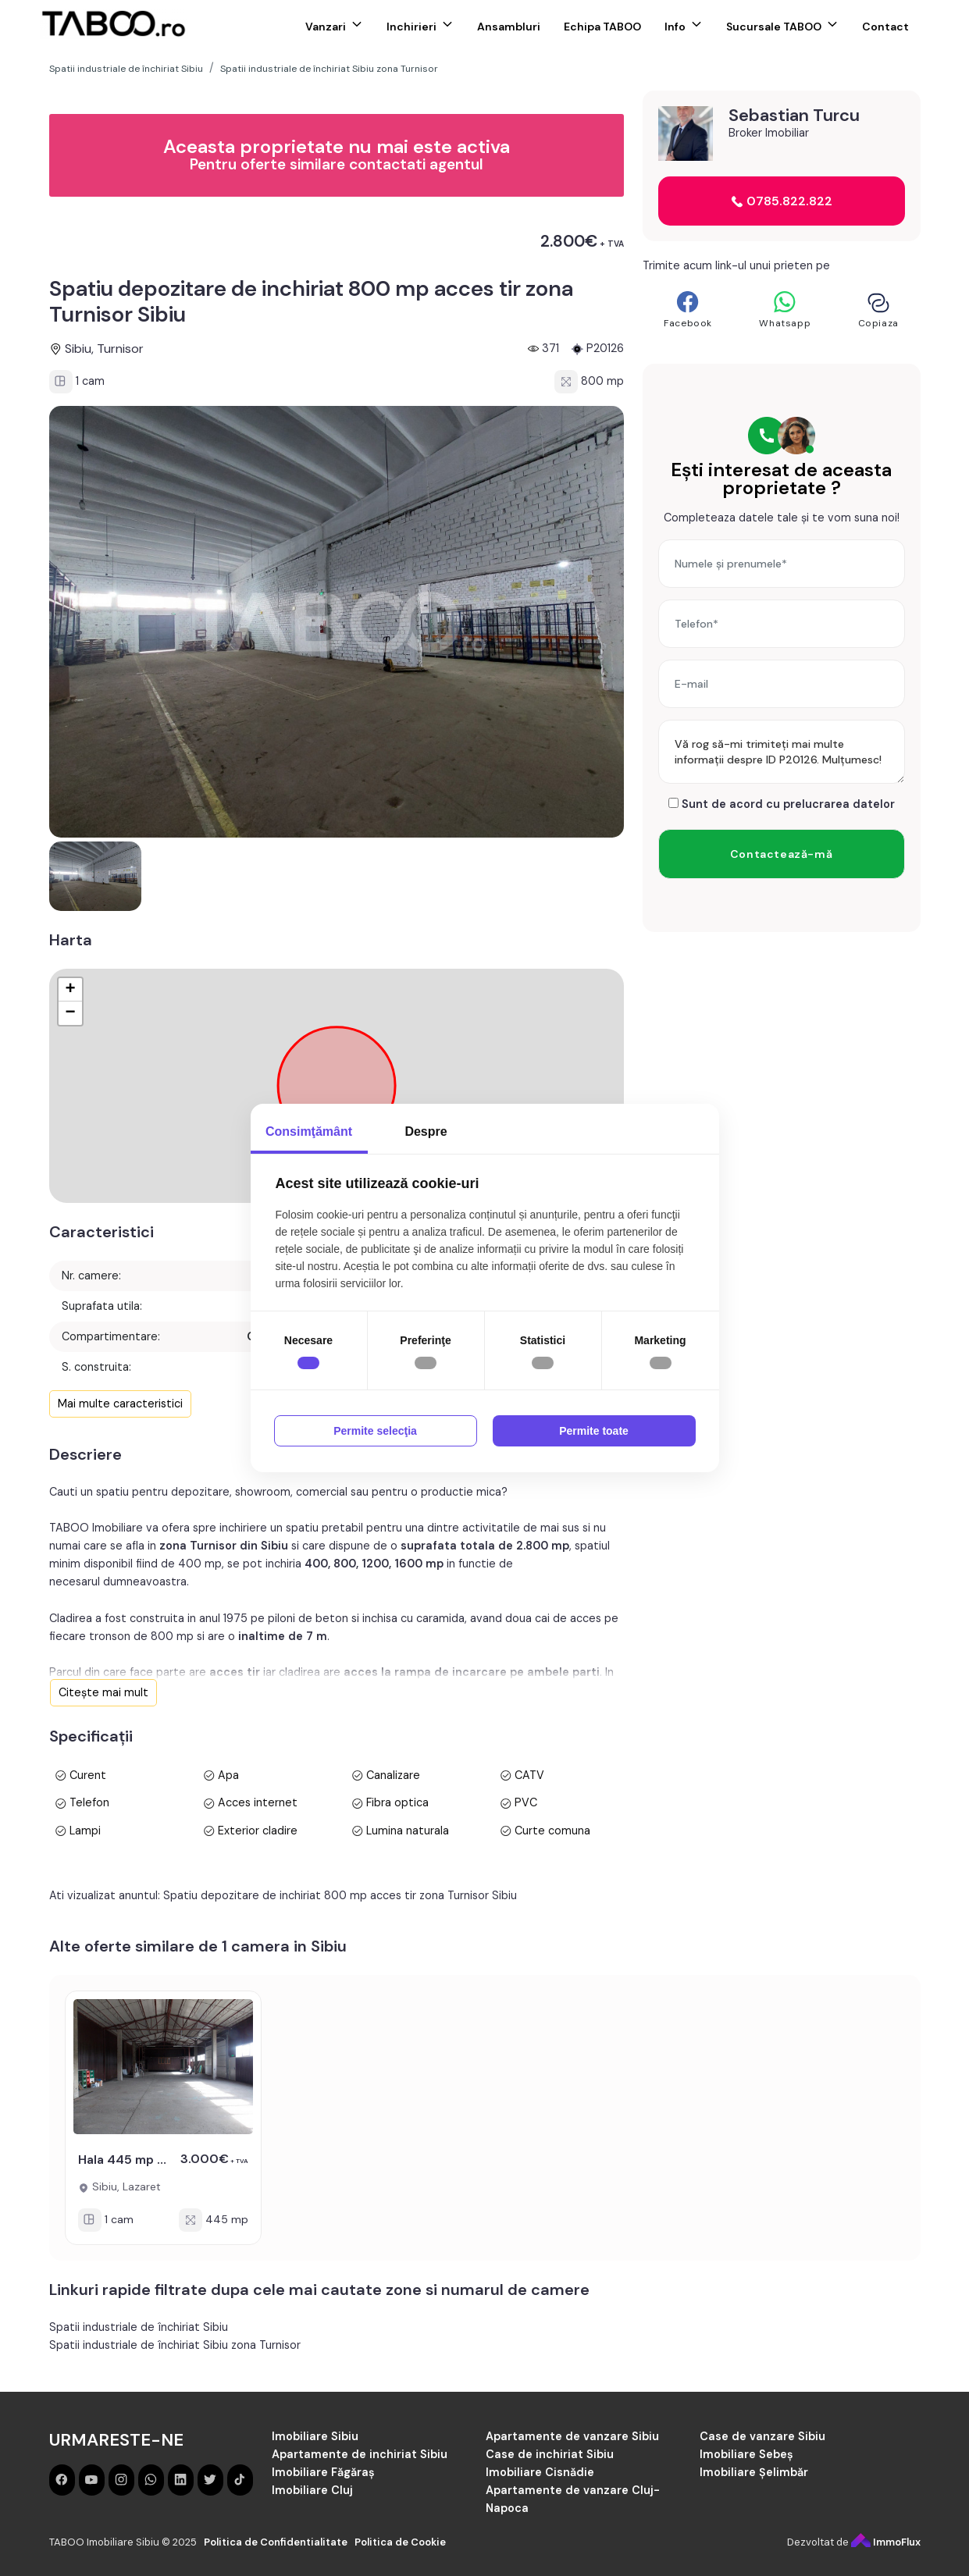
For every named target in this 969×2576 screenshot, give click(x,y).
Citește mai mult (103, 1692)
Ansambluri (508, 27)
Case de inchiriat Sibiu (550, 2454)
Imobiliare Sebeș (746, 2454)
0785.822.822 (781, 201)
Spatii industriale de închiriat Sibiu (138, 2327)
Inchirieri (411, 27)
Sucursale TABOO (773, 27)
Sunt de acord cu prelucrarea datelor (781, 804)
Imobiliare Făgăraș (323, 2472)
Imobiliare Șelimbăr (754, 2472)
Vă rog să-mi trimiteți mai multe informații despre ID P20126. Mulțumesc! (781, 752)
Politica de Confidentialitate (275, 2542)
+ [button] (70, 990)
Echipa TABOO (602, 27)
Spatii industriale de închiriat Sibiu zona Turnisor (175, 2345)
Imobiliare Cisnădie (540, 2472)
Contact (885, 27)
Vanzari (325, 27)
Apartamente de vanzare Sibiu (572, 2436)
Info (675, 27)
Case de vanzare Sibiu (762, 2436)
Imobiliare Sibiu (315, 2436)
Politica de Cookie (400, 2542)
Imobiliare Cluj (312, 2490)
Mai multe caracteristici (120, 1404)
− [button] (70, 1013)
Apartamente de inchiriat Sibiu (359, 2454)
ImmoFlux (886, 2542)
